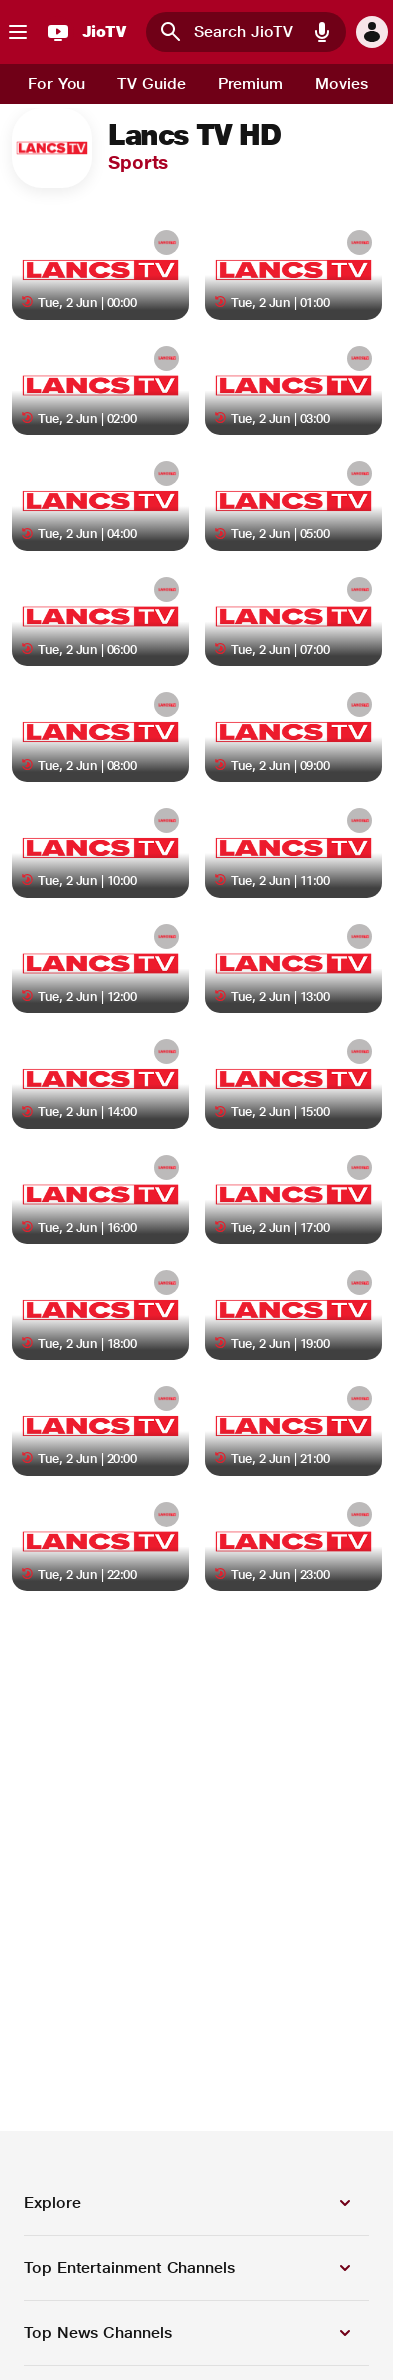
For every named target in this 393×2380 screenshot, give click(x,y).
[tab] (56, 84)
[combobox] (246, 32)
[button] (322, 32)
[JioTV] (84, 32)
